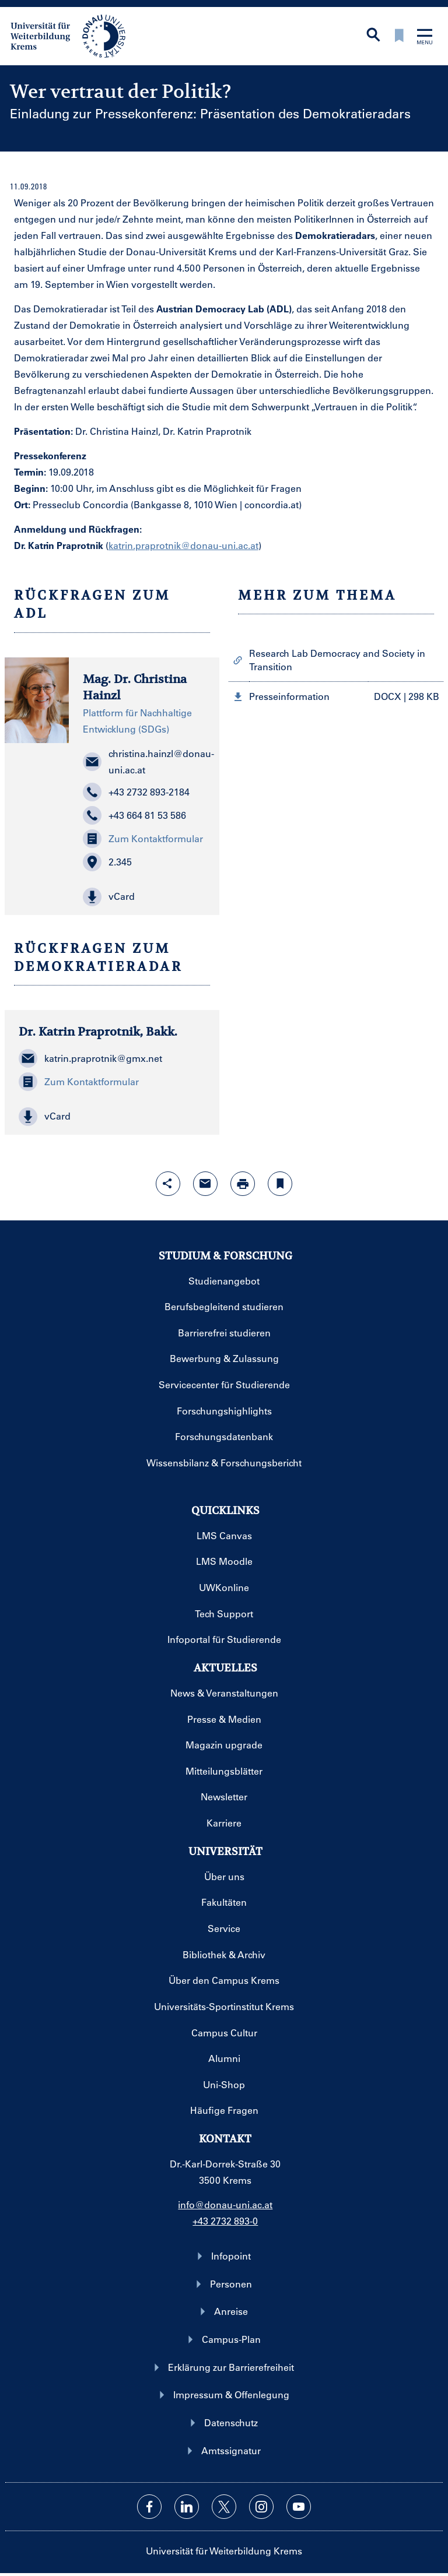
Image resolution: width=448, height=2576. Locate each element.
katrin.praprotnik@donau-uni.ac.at (183, 545)
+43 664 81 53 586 (134, 815)
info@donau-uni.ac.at (225, 2204)
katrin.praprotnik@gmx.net (90, 1058)
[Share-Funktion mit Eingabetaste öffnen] (168, 1183)
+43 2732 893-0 (225, 2221)
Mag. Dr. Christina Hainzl (135, 687)
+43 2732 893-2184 (136, 792)
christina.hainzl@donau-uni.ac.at (144, 761)
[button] (144, 897)
